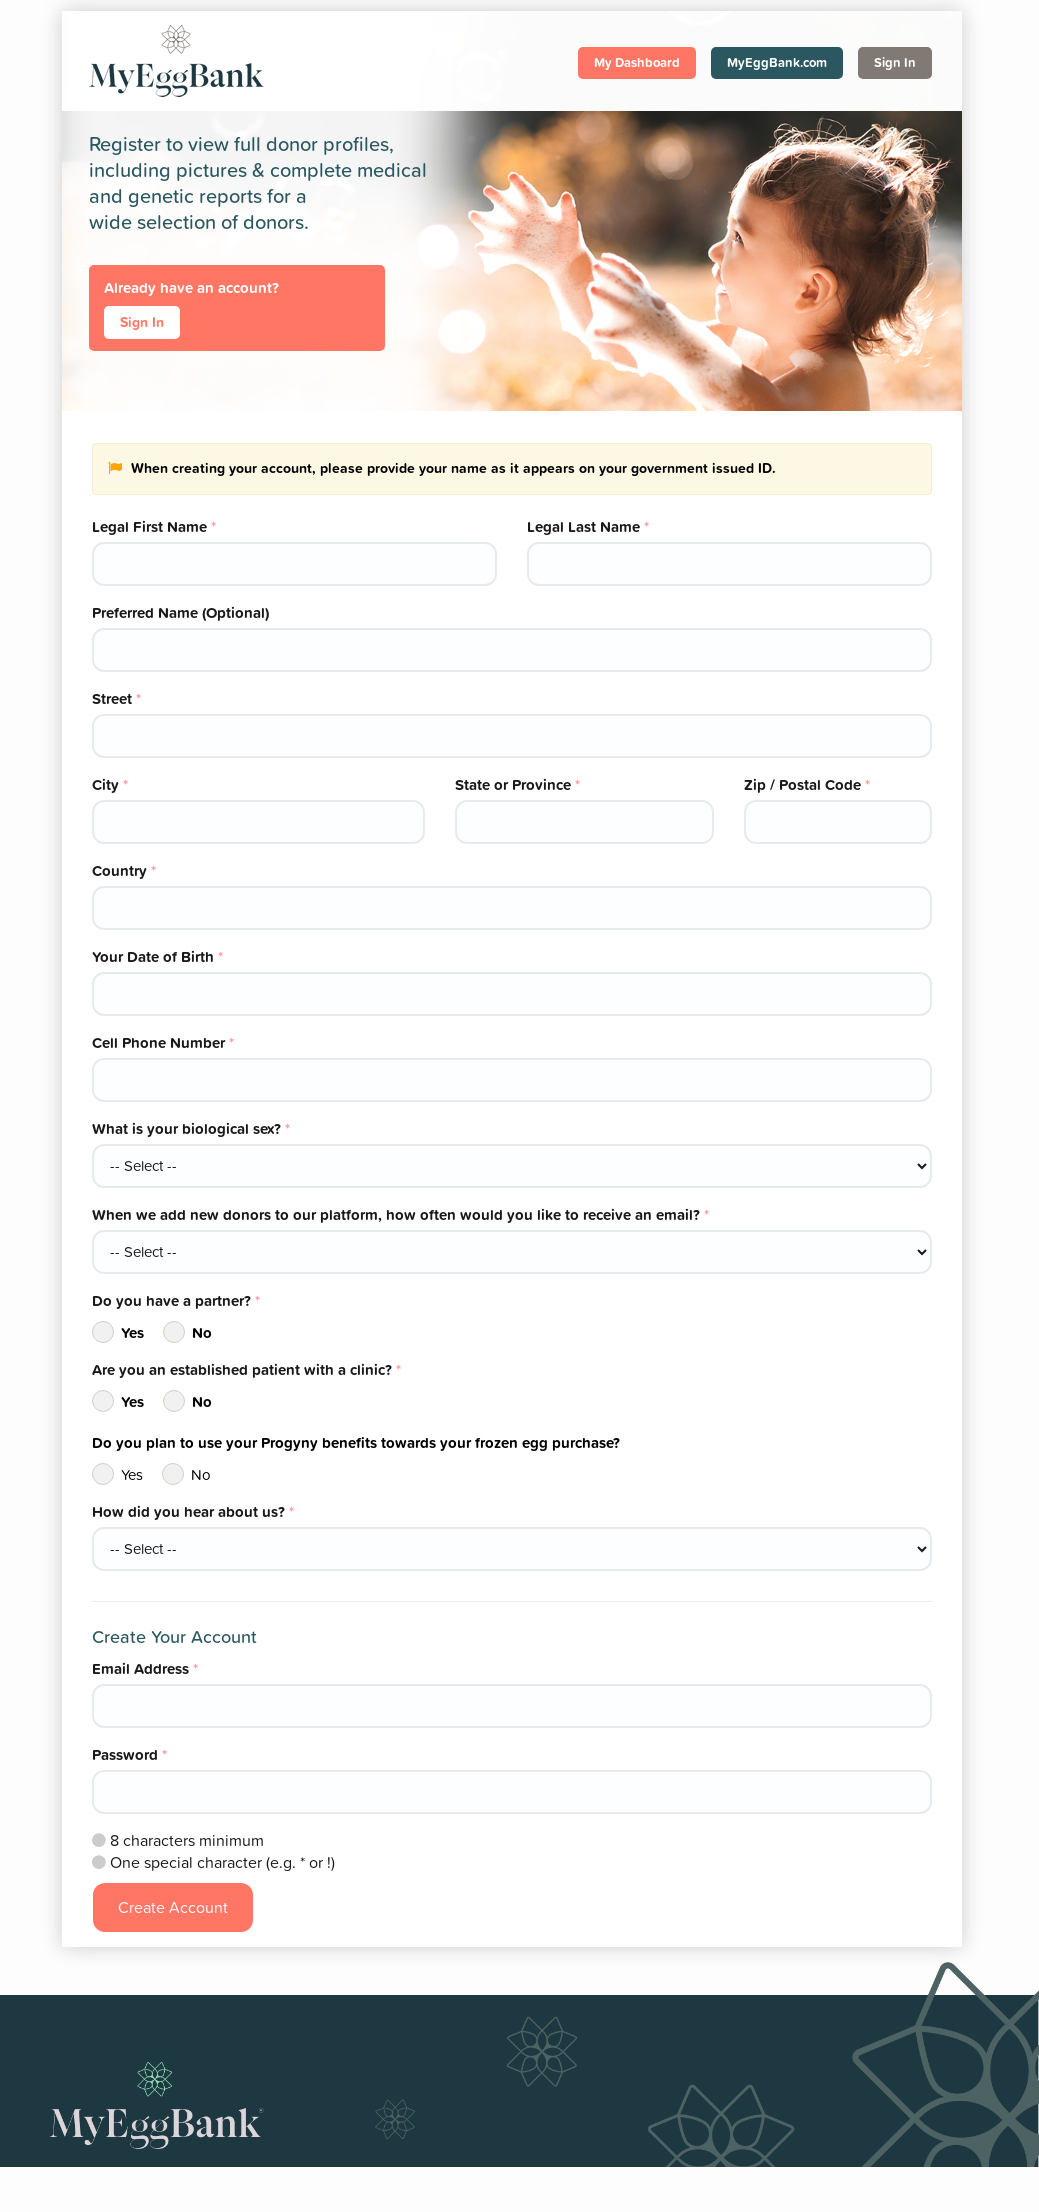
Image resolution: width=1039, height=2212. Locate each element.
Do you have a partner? (176, 1300)
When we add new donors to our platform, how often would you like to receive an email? (400, 1214)
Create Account (173, 1907)
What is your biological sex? (191, 1128)
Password (129, 1754)
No (187, 1332)
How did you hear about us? (193, 1511)
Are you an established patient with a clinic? (246, 1369)
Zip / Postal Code (807, 784)
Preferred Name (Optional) (180, 612)
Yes (118, 1332)
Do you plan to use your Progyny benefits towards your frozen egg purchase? (356, 1442)
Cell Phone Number (163, 1042)
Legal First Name (154, 526)
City (110, 784)
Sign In (895, 62)
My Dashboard (637, 62)
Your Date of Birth (157, 956)
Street (116, 698)
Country (124, 870)
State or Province (517, 784)
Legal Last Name (588, 526)
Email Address (145, 1668)
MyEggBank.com (777, 62)
